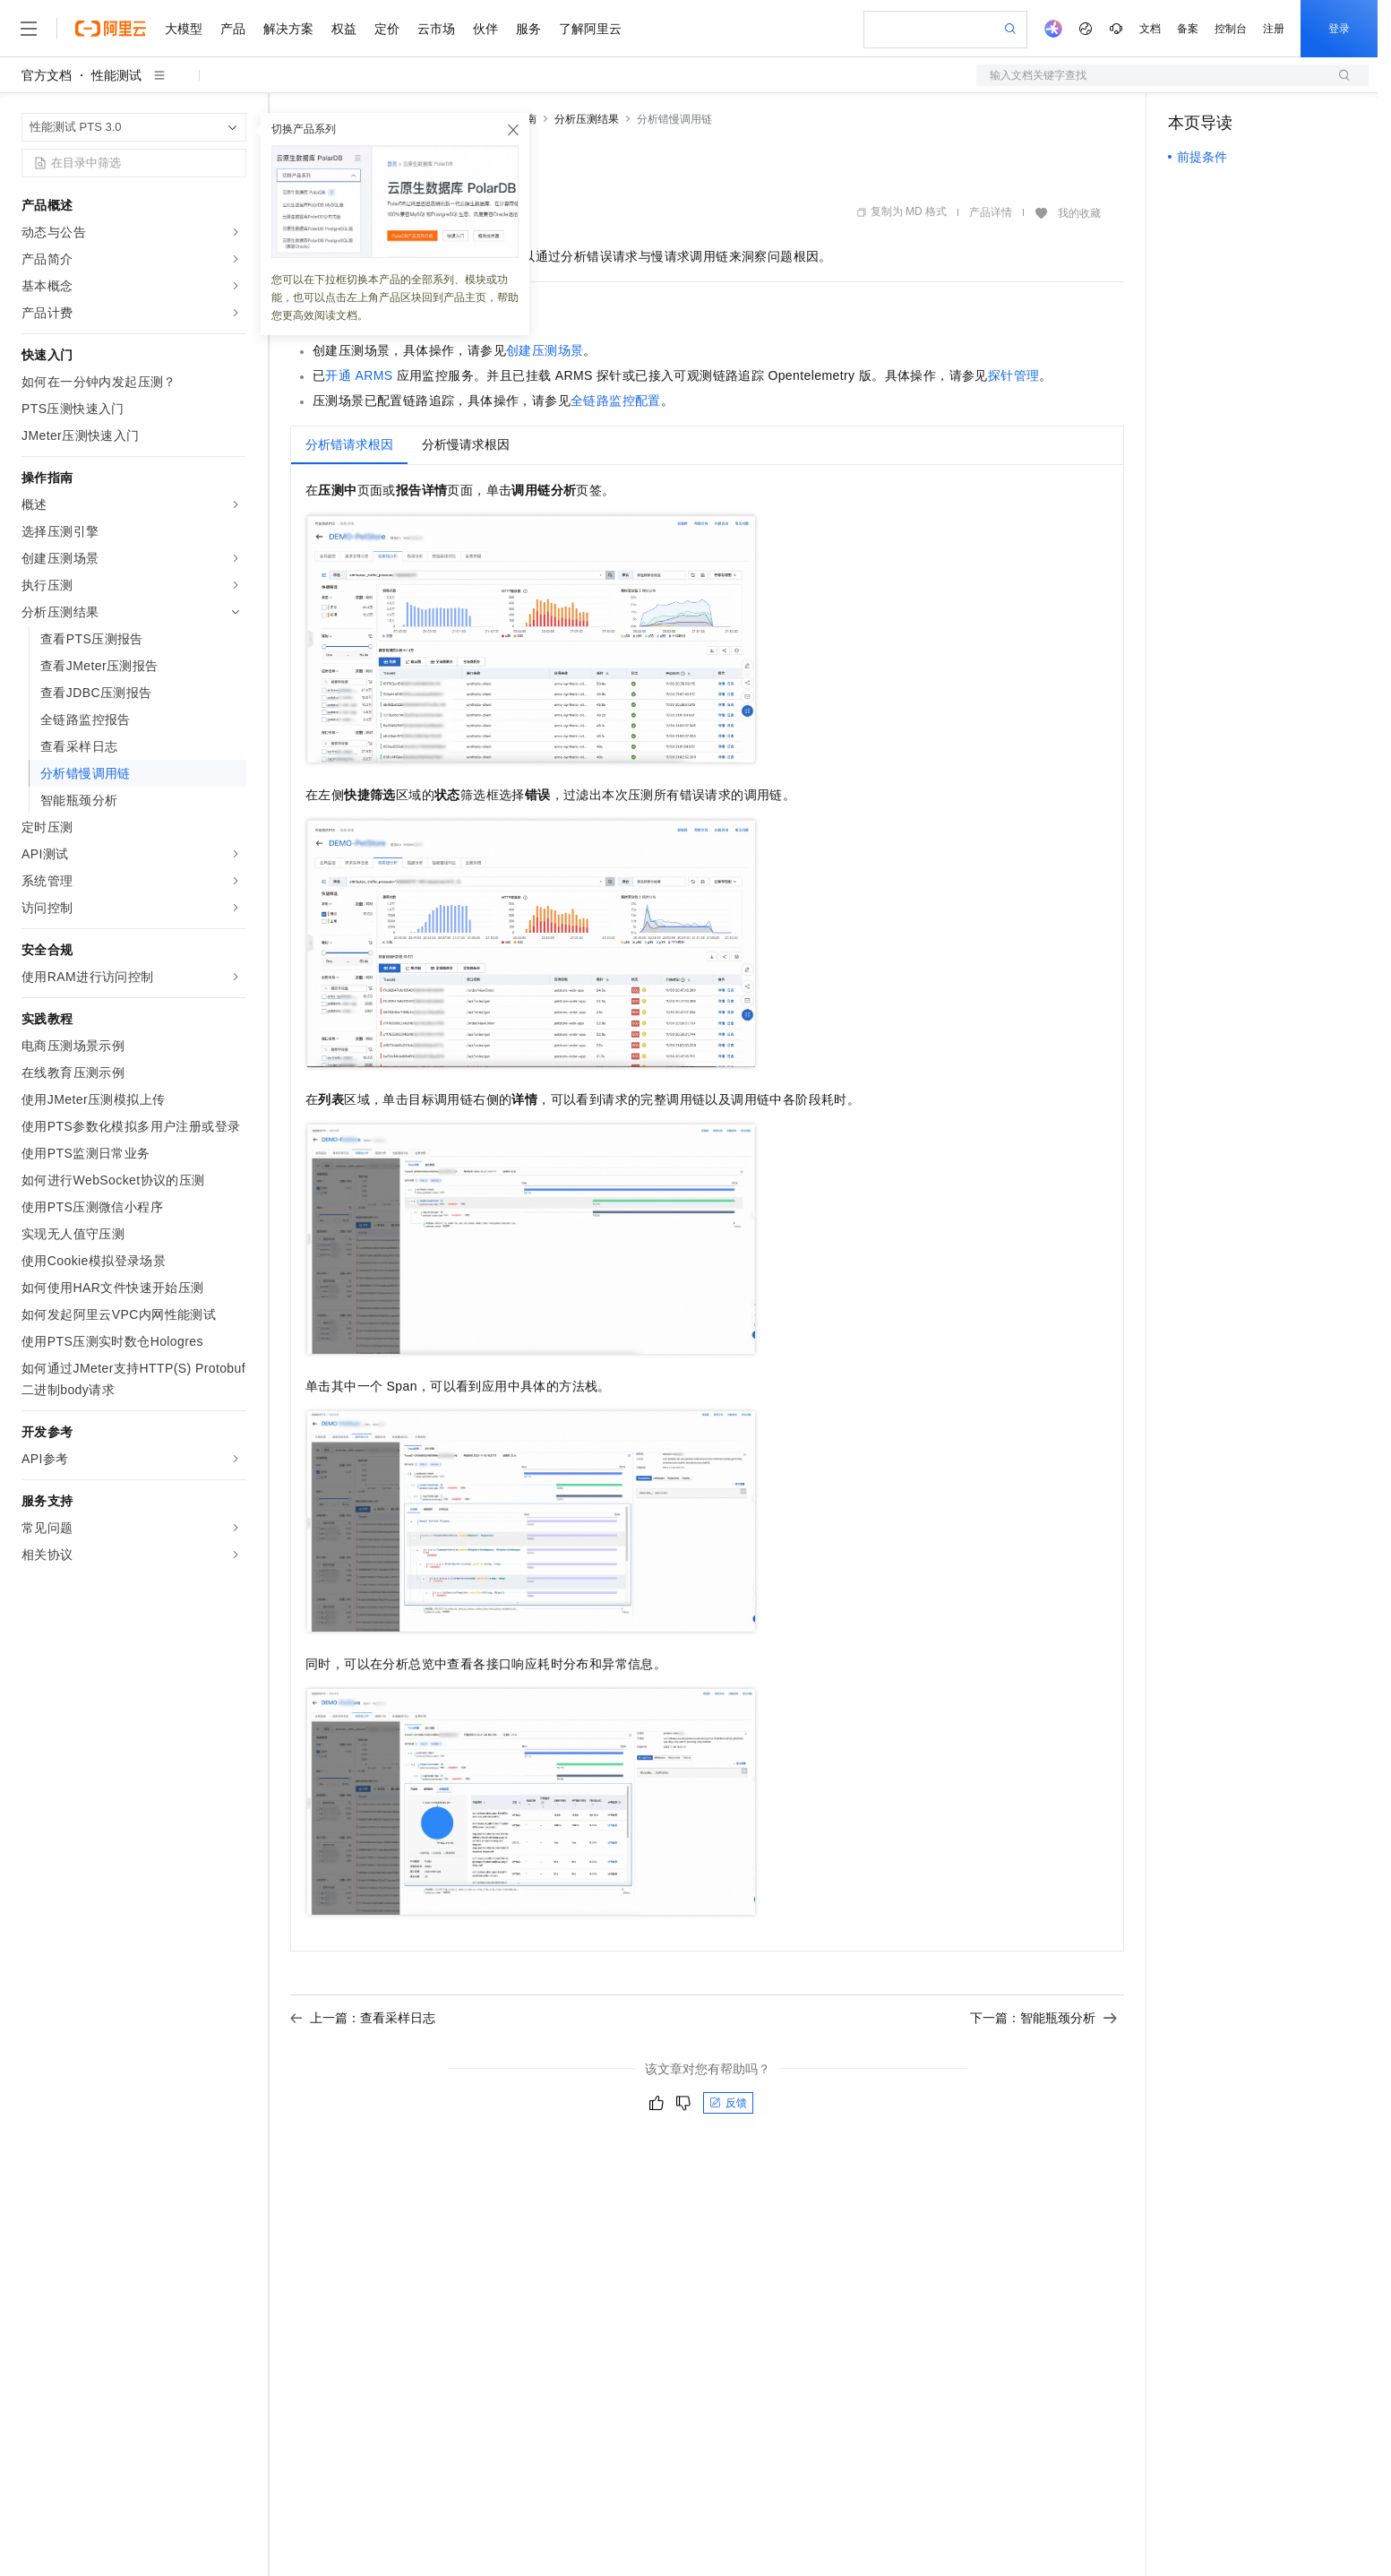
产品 (232, 29)
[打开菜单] (28, 28)
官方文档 (46, 75)
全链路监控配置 (616, 400)
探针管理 (1014, 375)
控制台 (1231, 28)
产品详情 (990, 212)
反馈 (728, 2103)
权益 (343, 29)
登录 (1339, 28)
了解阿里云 (590, 29)
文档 (1150, 28)
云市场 (436, 29)
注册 (1273, 28)
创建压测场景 (544, 350)
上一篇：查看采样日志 (362, 2018)
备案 (1187, 28)
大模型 (183, 29)
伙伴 (485, 29)
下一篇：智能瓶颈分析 (1043, 2018)
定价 (386, 29)
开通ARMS (358, 375)
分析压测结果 (586, 119)
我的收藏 (1079, 213)
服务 (528, 29)
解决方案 (288, 29)
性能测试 (116, 75)
